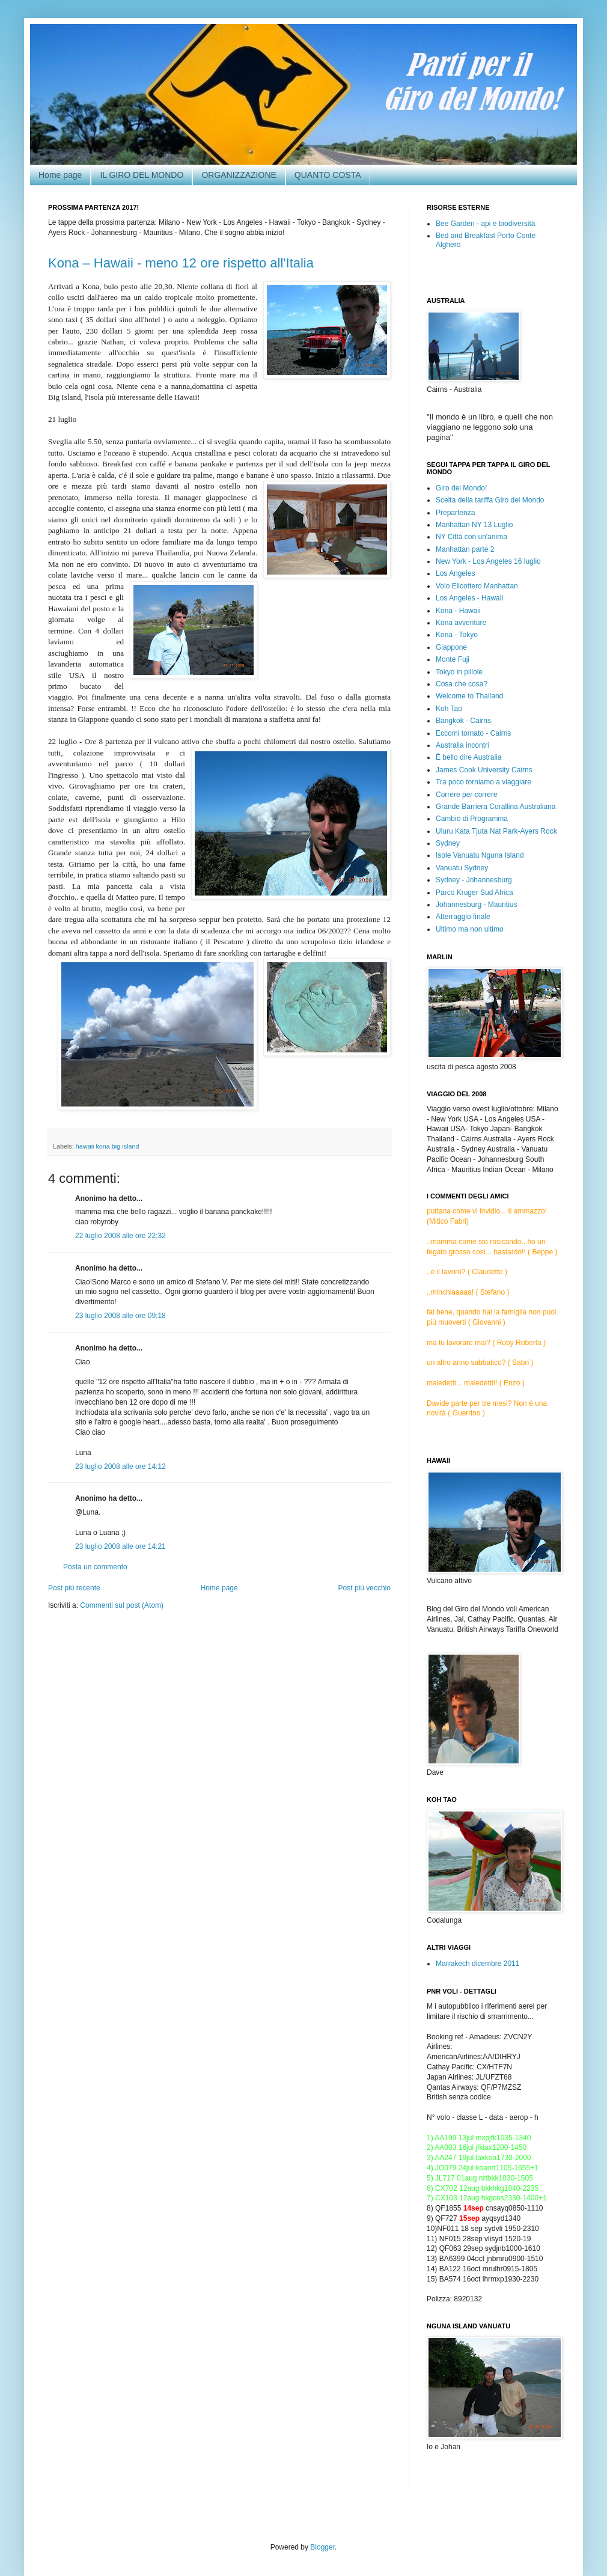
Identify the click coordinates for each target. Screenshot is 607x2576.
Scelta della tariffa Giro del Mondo (490, 500)
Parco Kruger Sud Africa (474, 892)
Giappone (451, 647)
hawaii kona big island (107, 1146)
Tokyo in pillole (459, 672)
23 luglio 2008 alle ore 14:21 (120, 1546)
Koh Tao (449, 708)
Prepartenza (455, 512)
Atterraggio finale (463, 916)
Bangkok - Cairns (463, 720)
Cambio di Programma (472, 818)
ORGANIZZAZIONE (238, 175)
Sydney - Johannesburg (474, 880)
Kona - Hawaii (458, 610)
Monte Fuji (452, 659)
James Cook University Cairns (484, 770)
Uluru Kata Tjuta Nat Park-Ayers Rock (496, 831)
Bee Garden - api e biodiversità (485, 223)
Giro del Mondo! (461, 488)
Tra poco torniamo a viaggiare (483, 782)
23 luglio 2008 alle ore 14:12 (120, 1466)
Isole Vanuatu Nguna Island (480, 855)
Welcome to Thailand (469, 696)
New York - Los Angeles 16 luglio (488, 561)
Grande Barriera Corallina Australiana (495, 806)
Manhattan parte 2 (465, 549)
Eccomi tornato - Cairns (473, 733)
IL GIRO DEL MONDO (141, 175)
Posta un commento (95, 1567)
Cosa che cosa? (461, 684)
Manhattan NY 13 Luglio (474, 524)
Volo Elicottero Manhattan (477, 586)
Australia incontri (462, 745)
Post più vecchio (364, 1588)
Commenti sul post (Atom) (121, 1605)
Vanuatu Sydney (462, 868)
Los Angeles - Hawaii (469, 598)
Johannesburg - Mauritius (476, 904)
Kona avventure (461, 622)
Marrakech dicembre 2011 (477, 1963)
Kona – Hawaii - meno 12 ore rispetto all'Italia (181, 262)
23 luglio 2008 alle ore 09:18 (120, 1315)
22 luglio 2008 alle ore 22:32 (120, 1236)
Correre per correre (467, 794)
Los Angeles (455, 573)
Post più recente (74, 1588)
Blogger (322, 2547)
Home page (60, 175)
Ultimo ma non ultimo (470, 929)
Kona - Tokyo (457, 634)
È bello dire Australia (468, 757)
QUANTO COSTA (327, 175)
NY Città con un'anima (471, 537)
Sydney (448, 843)
